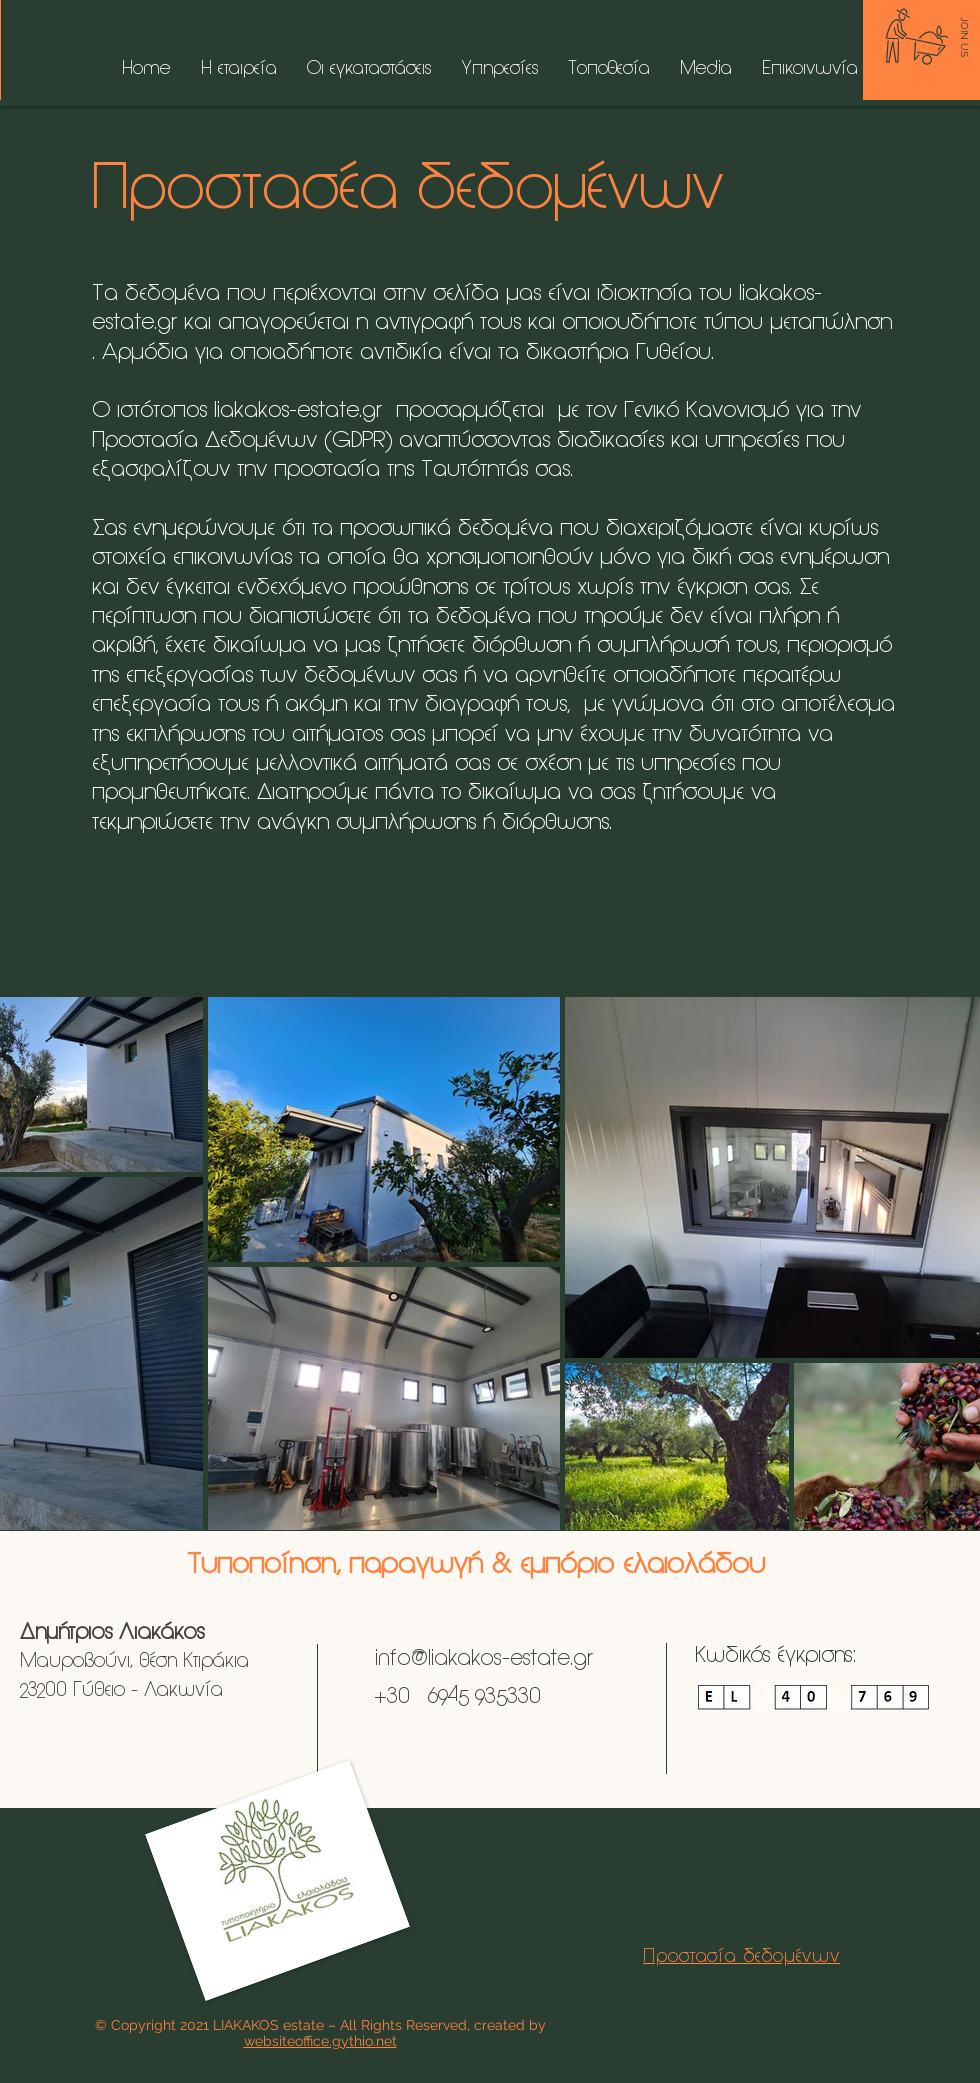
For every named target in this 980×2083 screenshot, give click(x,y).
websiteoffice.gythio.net (320, 2041)
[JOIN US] (964, 37)
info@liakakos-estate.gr (481, 1659)
